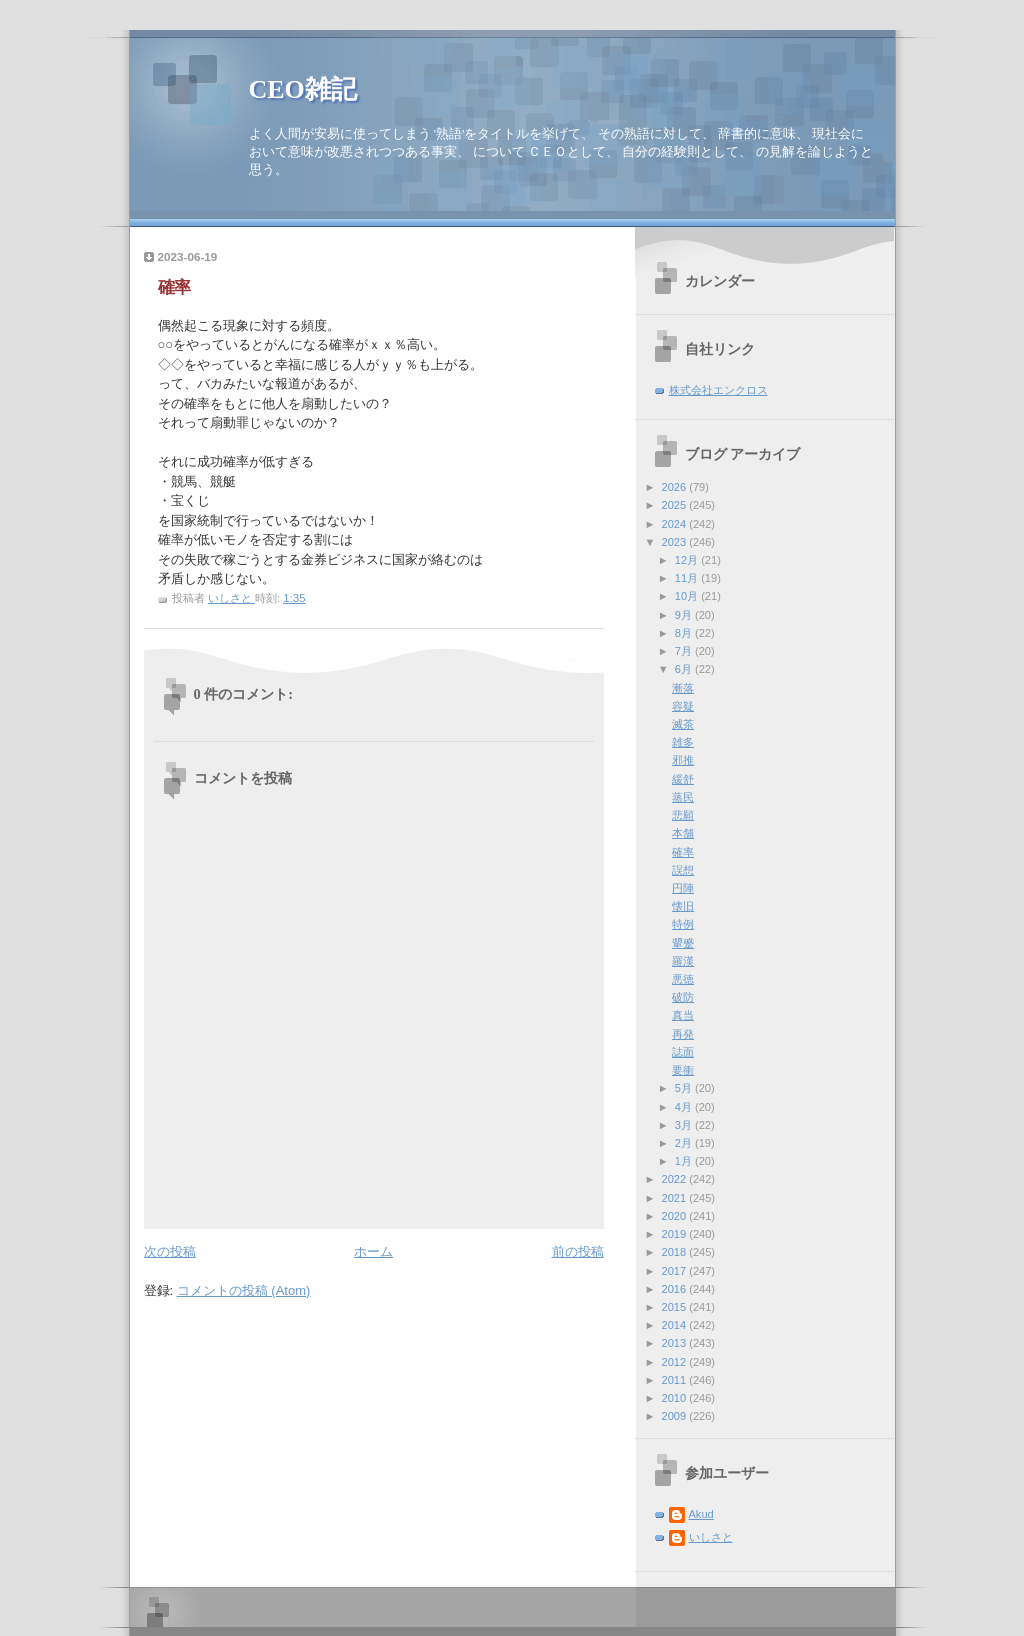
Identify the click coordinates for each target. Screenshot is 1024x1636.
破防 (683, 997)
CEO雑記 (303, 89)
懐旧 (683, 906)
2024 (676, 524)
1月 (685, 1161)
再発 (683, 1034)
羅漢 (683, 961)
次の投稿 (170, 1251)
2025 (676, 505)
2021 (676, 1198)
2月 (685, 1143)
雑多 (683, 742)
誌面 (683, 1052)
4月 (685, 1107)
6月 (685, 669)
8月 (685, 633)
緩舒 (683, 779)
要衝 (683, 1070)
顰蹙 (683, 943)
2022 (676, 1179)
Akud (701, 1514)
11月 (688, 578)
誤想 (683, 870)
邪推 (683, 760)
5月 (685, 1088)
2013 (676, 1343)
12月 (688, 560)
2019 (676, 1234)
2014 (676, 1325)
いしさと (711, 1537)
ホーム (373, 1251)
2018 (676, 1252)
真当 (683, 1015)
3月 (685, 1125)
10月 (688, 596)
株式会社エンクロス (718, 390)
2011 (676, 1380)
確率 (683, 852)
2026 (676, 487)
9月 (685, 615)
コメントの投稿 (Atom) (244, 1290)
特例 (683, 924)
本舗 (683, 833)
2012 (676, 1362)
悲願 (683, 815)
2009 (676, 1416)
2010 (676, 1398)
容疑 (683, 706)
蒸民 (683, 797)
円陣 (683, 888)
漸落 (683, 688)
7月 (685, 651)
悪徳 (683, 979)
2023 (676, 542)
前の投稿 (578, 1251)
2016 (676, 1289)
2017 (676, 1271)
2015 (676, 1307)
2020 (676, 1216)
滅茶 (683, 724)
